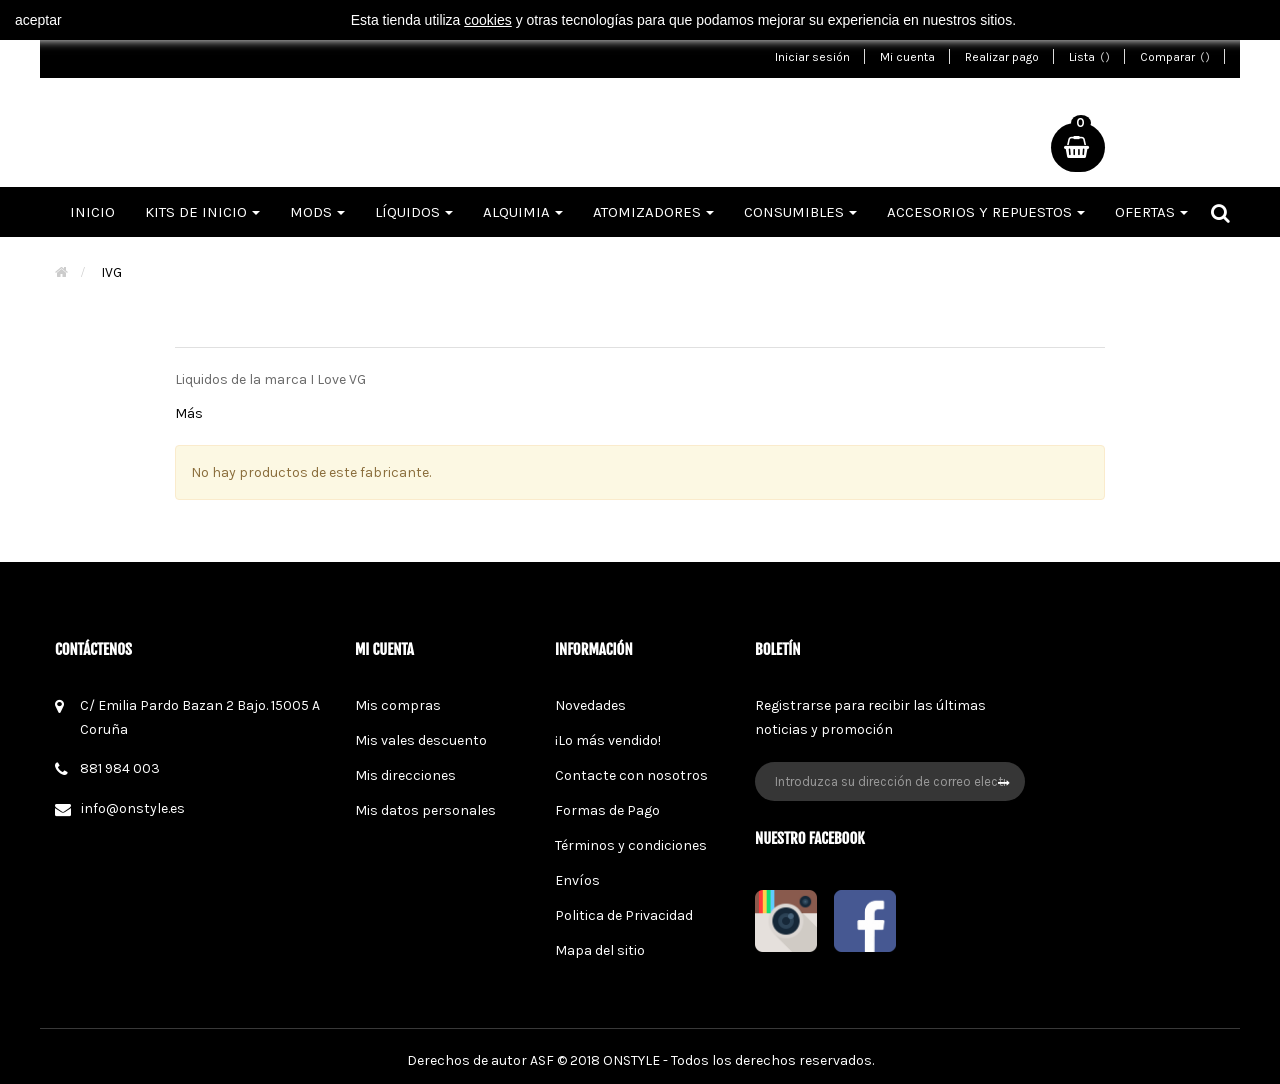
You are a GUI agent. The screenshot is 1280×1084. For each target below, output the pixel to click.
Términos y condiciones (631, 845)
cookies (487, 20)
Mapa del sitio (600, 950)
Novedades (590, 705)
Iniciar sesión (812, 57)
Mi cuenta (907, 57)
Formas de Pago (607, 810)
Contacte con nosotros (631, 775)
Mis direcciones (405, 775)
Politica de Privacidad (624, 915)
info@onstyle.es (133, 808)
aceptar (38, 20)
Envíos (577, 880)
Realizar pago (1002, 57)
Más (189, 413)
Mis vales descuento (421, 740)
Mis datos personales (425, 810)
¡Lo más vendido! (608, 740)
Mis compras (398, 705)
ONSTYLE (631, 1060)
